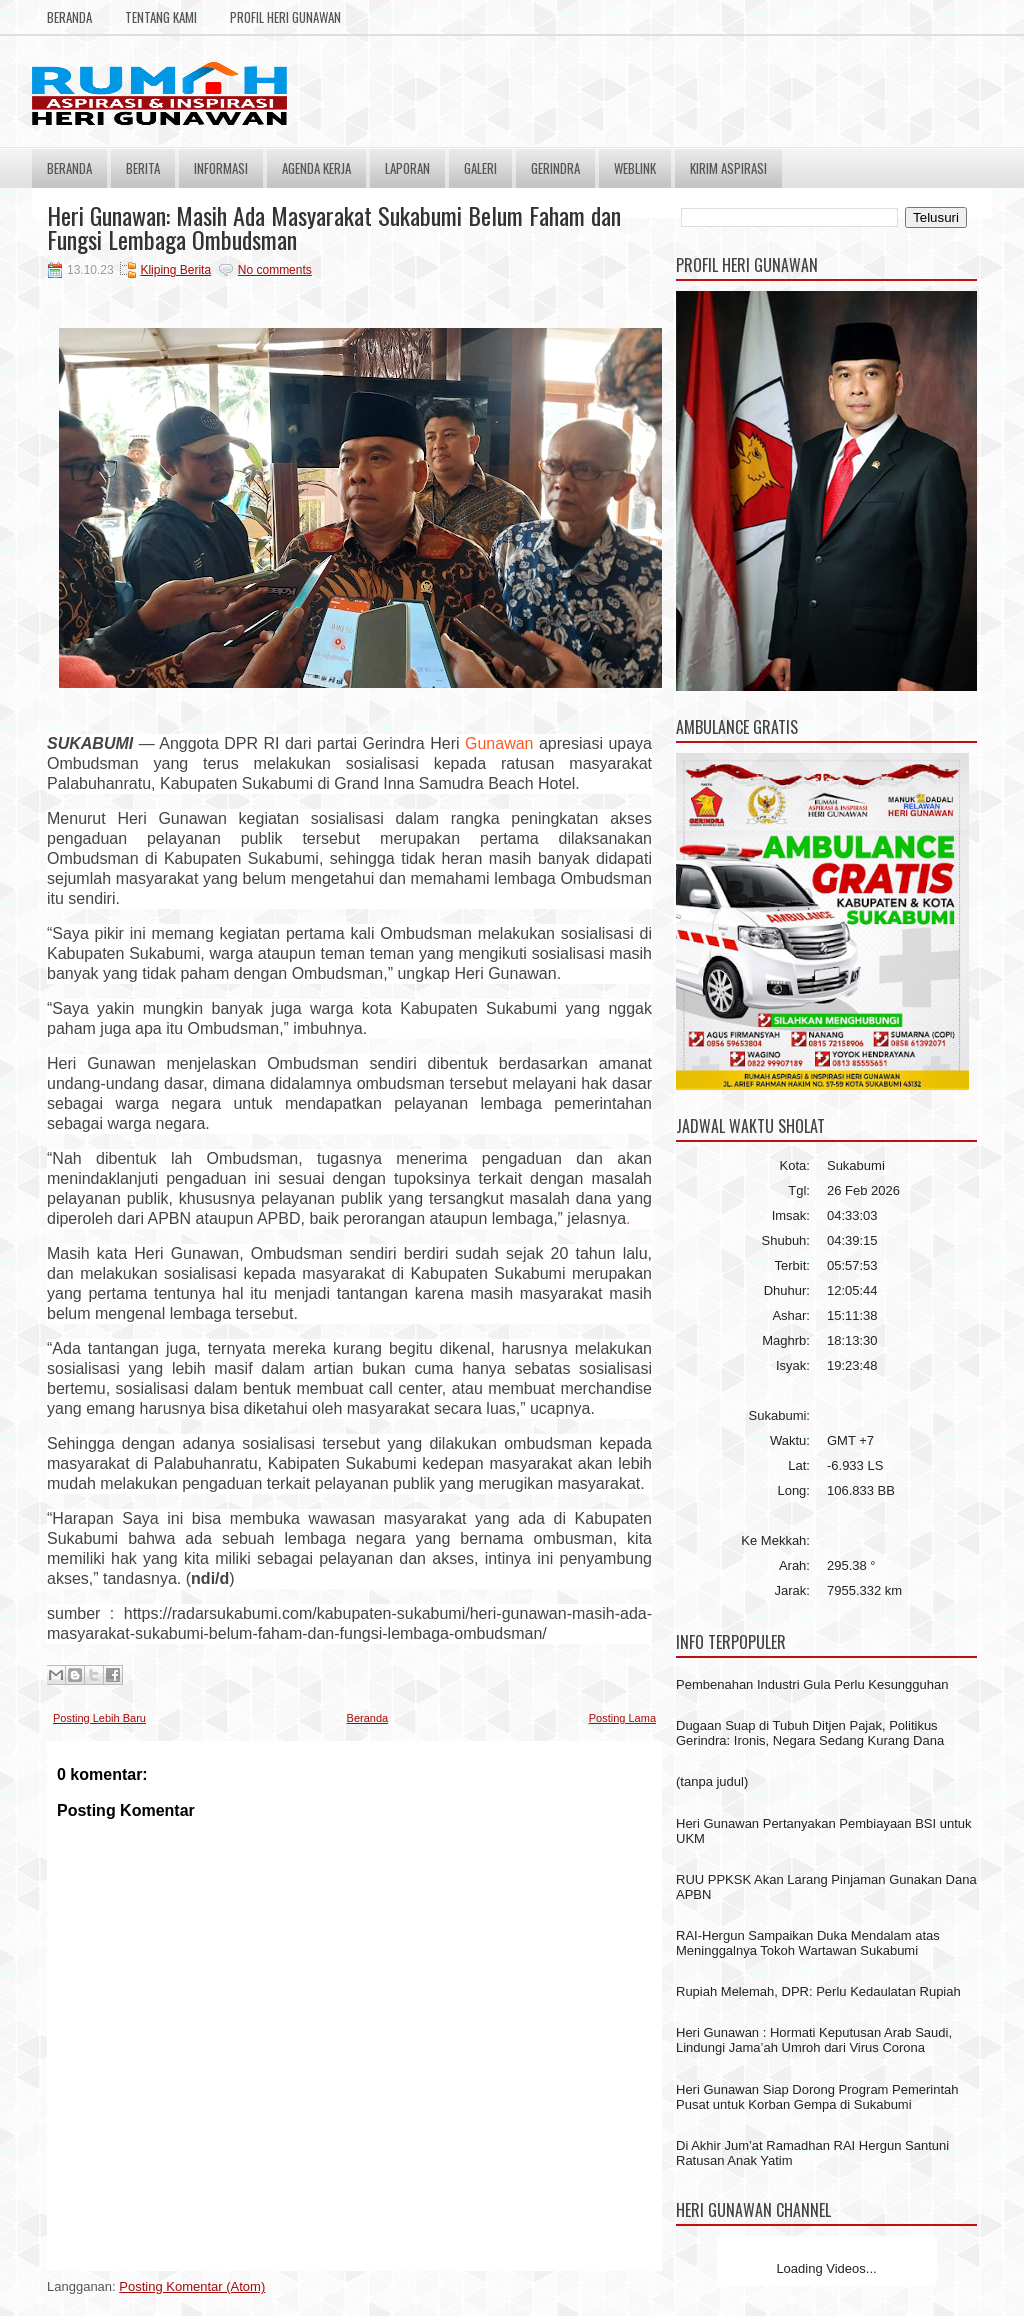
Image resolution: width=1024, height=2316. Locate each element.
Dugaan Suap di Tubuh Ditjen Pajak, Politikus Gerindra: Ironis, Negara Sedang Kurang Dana (810, 1733)
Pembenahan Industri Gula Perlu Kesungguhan (812, 1684)
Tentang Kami (161, 17)
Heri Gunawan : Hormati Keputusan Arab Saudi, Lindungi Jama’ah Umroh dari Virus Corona (814, 2040)
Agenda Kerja (316, 168)
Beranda (69, 17)
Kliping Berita (175, 270)
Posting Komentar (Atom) (192, 2286)
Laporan (407, 168)
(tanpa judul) (712, 1781)
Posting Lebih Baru (99, 1718)
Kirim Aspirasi (728, 168)
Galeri (480, 168)
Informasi (221, 168)
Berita (143, 168)
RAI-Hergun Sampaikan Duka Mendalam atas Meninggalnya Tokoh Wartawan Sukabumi (808, 1943)
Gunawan (499, 743)
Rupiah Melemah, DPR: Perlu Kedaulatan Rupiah (818, 1991)
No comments (275, 270)
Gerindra (555, 168)
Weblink (635, 168)
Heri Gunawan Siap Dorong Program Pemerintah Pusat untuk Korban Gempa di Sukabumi (817, 2097)
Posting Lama (622, 1718)
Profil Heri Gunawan (285, 17)
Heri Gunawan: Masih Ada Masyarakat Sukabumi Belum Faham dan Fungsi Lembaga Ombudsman (334, 227)
